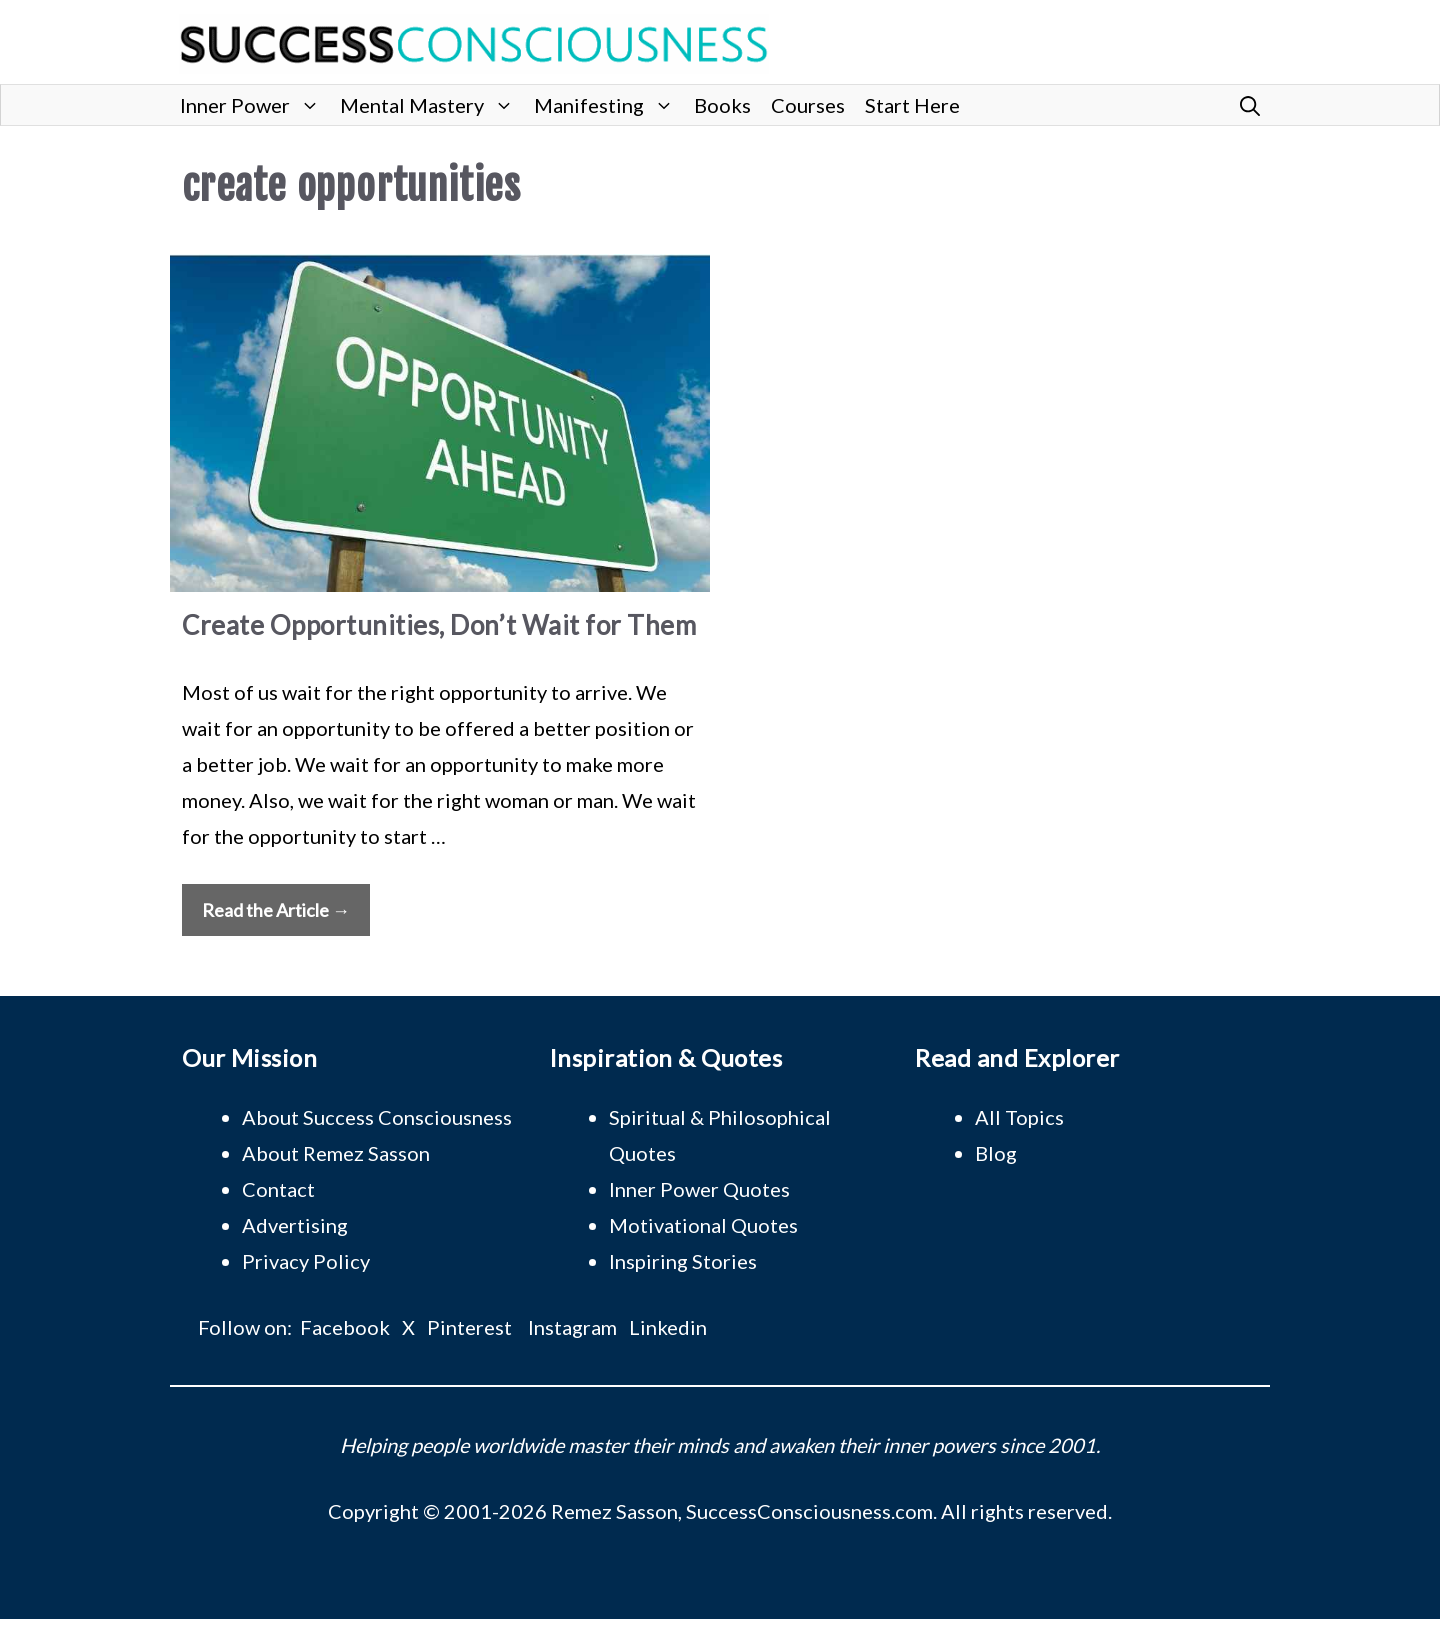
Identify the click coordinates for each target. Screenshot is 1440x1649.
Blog (996, 1153)
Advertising (295, 1225)
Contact (278, 1189)
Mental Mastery (432, 105)
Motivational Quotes (703, 1225)
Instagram (572, 1327)
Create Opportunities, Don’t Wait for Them (439, 625)
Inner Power (255, 105)
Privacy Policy (306, 1261)
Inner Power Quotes (699, 1189)
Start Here (912, 105)
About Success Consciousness (377, 1117)
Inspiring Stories (683, 1261)
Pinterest (469, 1327)
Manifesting (609, 105)
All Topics (1019, 1117)
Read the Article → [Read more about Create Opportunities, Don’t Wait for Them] (276, 910)
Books (722, 105)
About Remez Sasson (336, 1153)
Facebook (345, 1327)
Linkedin (668, 1327)
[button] (1250, 105)
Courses (808, 105)
